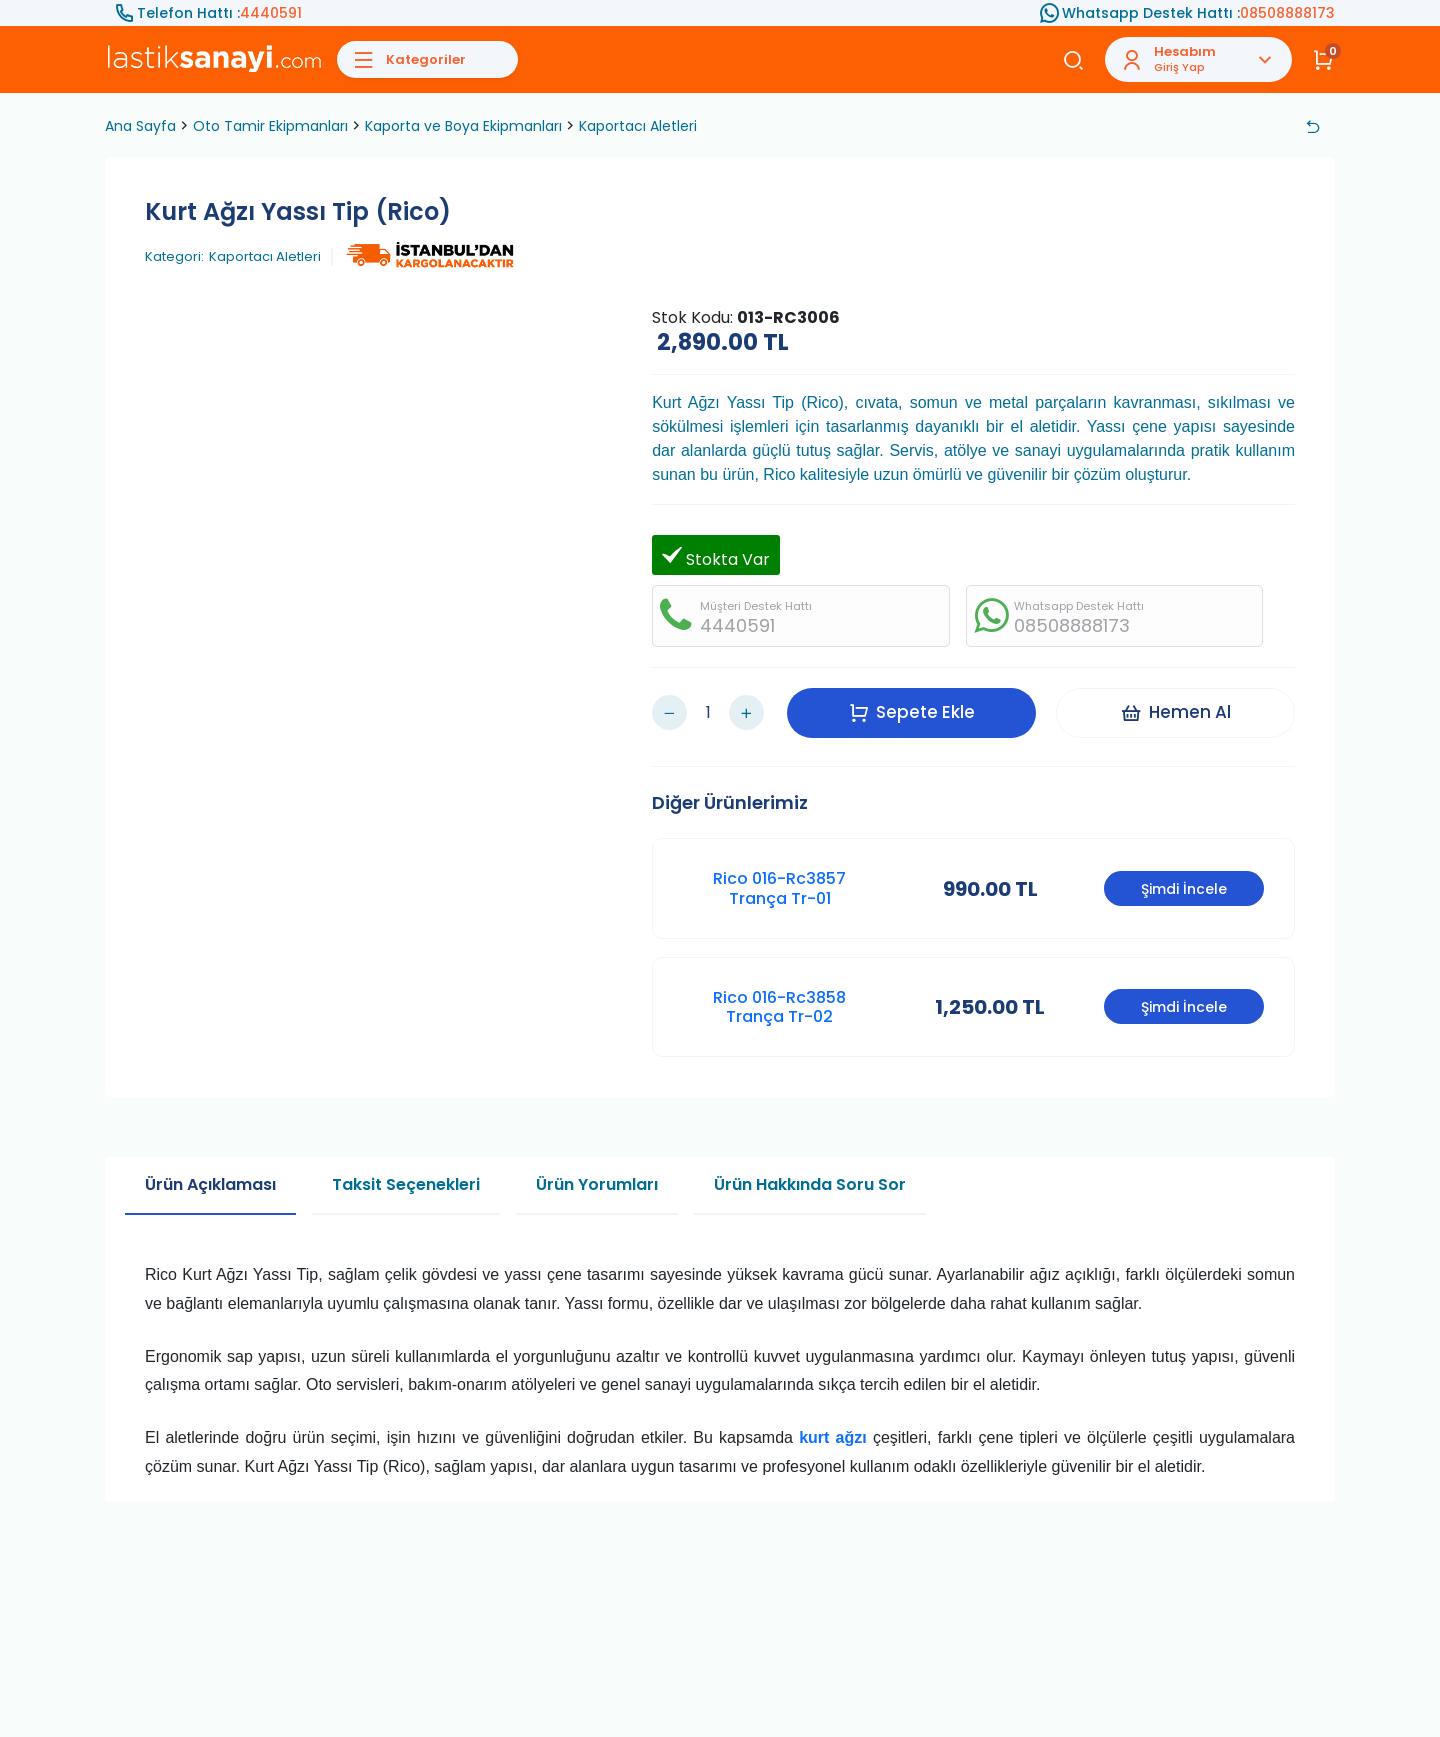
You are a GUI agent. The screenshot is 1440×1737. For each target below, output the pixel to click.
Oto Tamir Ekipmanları (270, 126)
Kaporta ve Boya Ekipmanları (463, 126)
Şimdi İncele (1184, 889)
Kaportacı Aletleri (638, 126)
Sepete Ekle (912, 712)
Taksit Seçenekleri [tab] (406, 1184)
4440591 (271, 13)
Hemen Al (1175, 712)
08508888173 (1287, 13)
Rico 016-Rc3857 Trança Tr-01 (779, 888)
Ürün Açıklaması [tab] (210, 1184)
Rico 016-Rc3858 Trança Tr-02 (779, 1007)
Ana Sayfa (140, 126)
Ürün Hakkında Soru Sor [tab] (810, 1184)
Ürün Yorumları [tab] (597, 1184)
